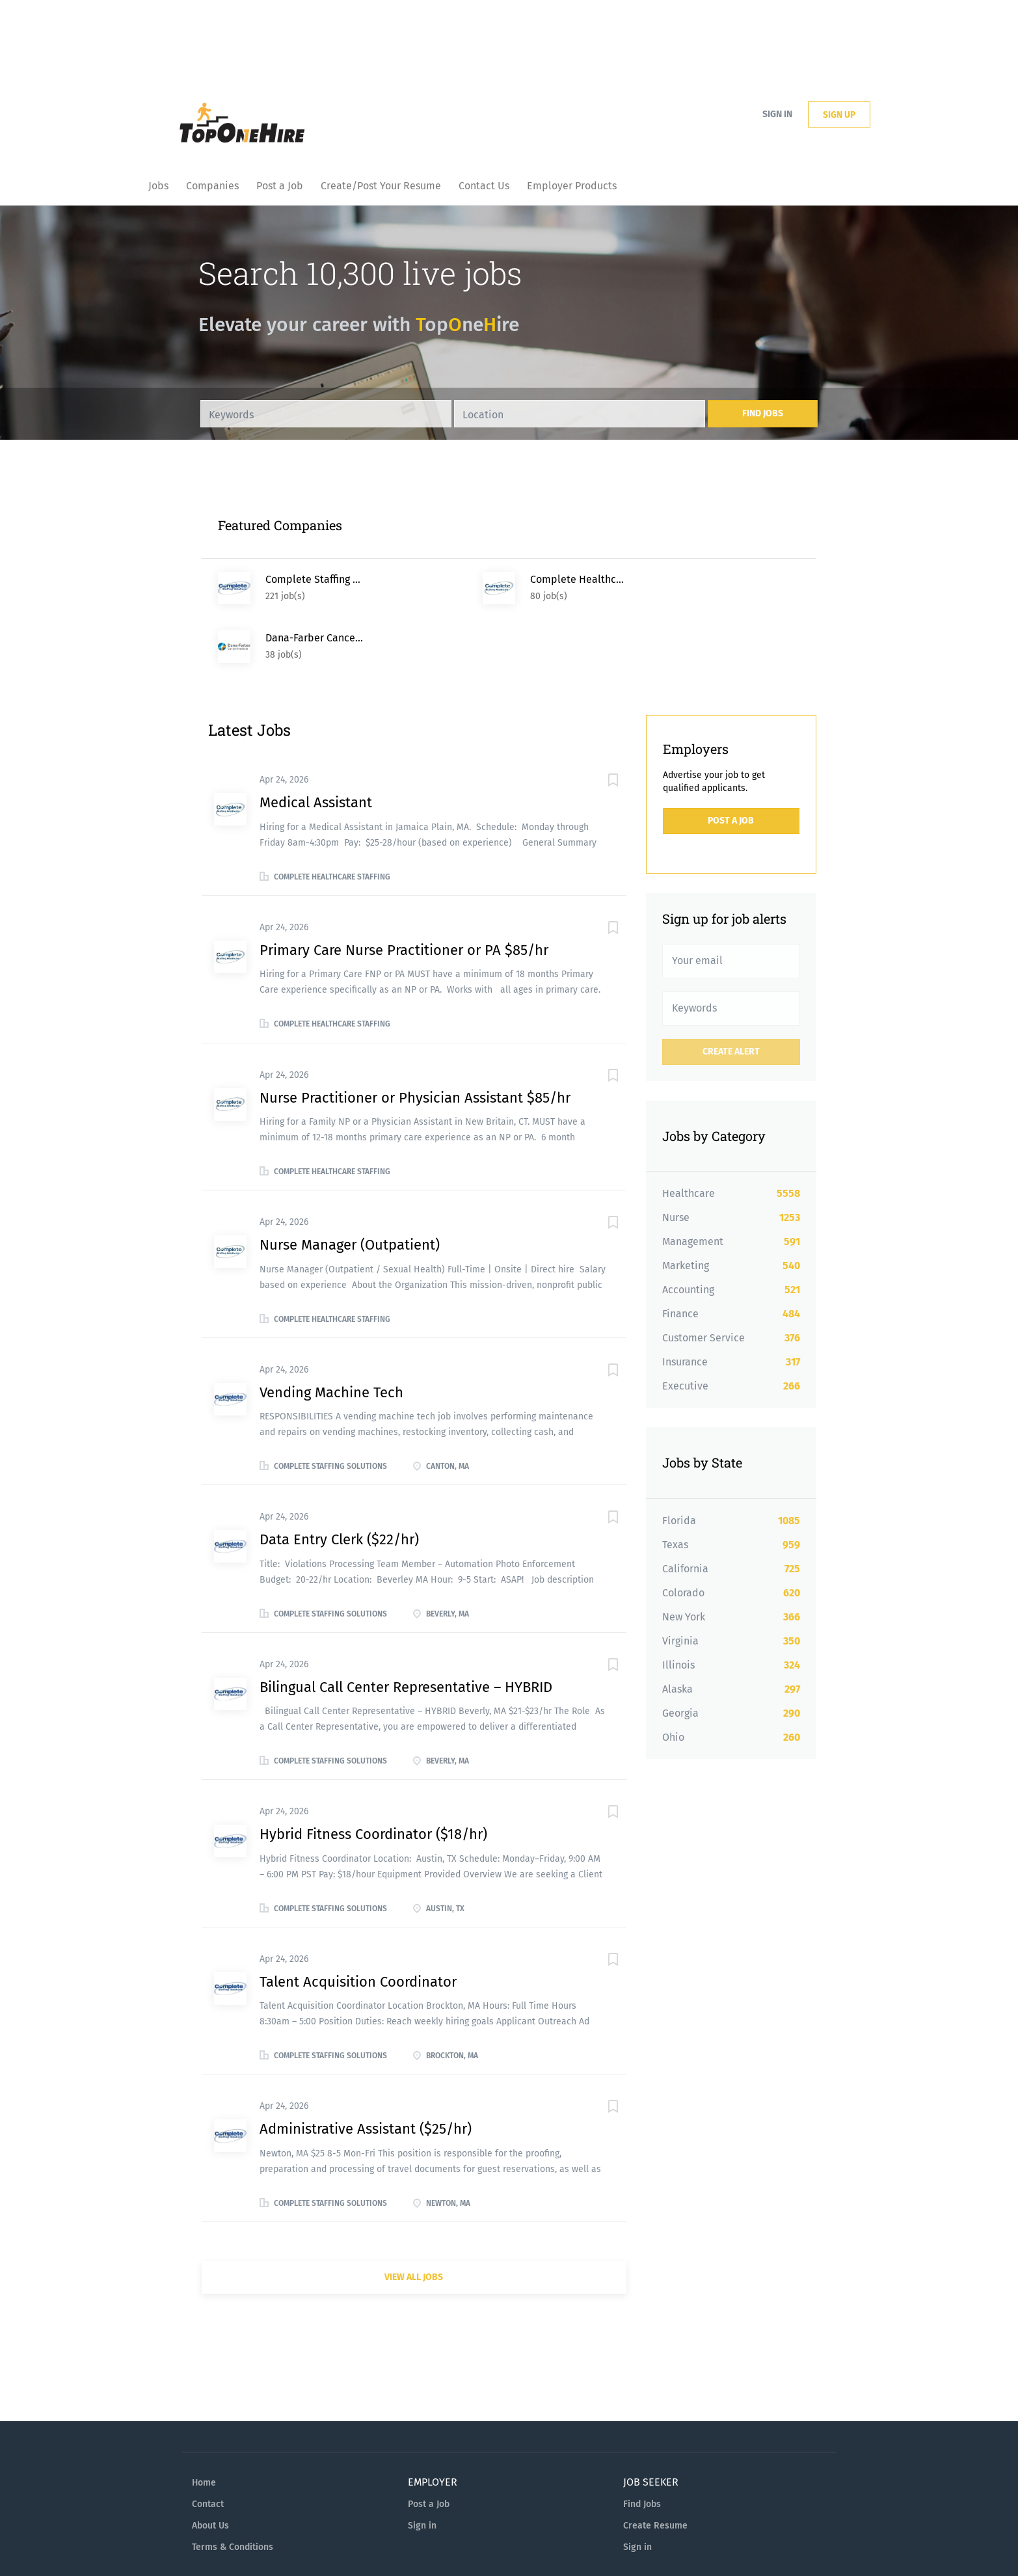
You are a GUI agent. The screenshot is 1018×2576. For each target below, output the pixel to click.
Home (204, 2424)
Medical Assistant (316, 744)
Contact (208, 2445)
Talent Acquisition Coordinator (358, 1923)
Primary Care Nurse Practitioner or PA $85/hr (404, 891)
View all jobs (413, 2218)
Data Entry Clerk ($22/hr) (339, 1481)
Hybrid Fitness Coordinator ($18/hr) (373, 1775)
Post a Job (731, 762)
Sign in (777, 114)
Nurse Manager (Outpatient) (350, 1186)
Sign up (839, 114)
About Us (210, 2467)
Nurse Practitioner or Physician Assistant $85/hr (415, 1039)
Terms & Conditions (232, 2488)
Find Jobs (762, 413)
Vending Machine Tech (331, 1334)
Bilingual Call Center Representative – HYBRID (406, 1628)
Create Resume (655, 2467)
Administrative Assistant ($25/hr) (366, 2070)
